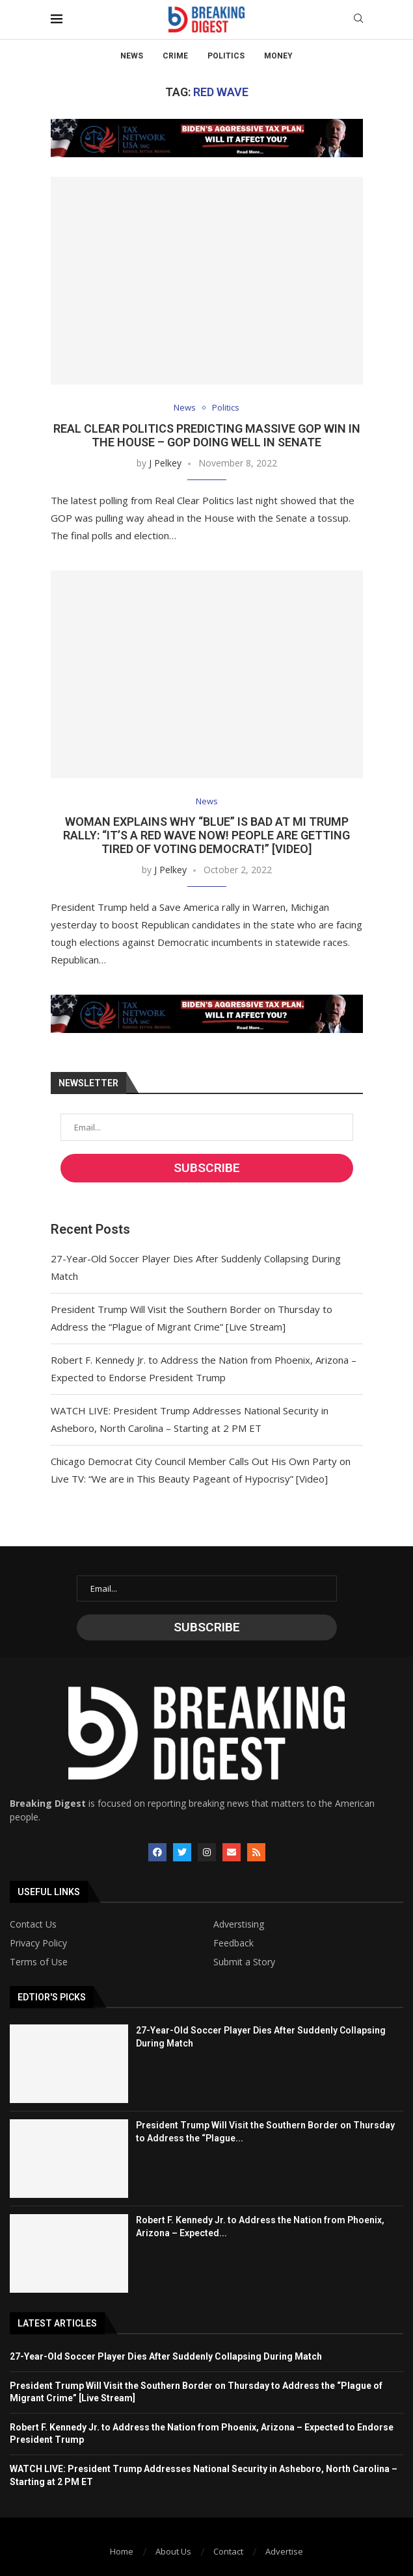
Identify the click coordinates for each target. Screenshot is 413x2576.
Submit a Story (244, 1962)
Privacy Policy (38, 1943)
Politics (226, 55)
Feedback (233, 1943)
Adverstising (238, 1924)
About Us (173, 2551)
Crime (175, 55)
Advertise (284, 2551)
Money (278, 55)
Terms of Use (39, 1962)
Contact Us (33, 1924)
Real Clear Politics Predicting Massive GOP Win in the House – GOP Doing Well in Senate (206, 435)
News (131, 55)
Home (121, 2551)
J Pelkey (165, 463)
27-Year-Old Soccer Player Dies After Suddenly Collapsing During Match (166, 2356)
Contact (228, 2551)
